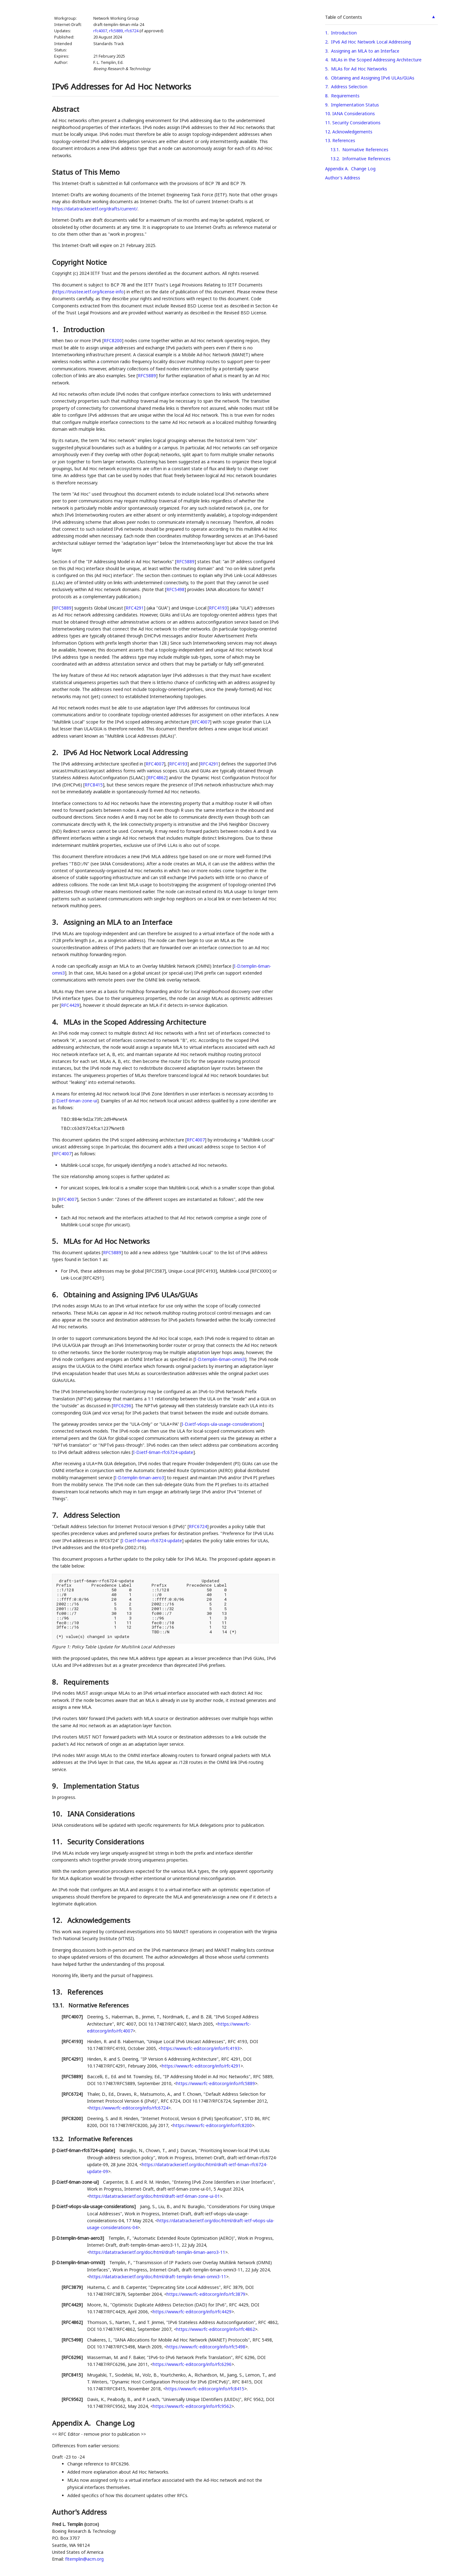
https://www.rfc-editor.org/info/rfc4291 (201, 2066)
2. (56, 752)
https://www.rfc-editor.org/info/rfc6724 (129, 2108)
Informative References (366, 159)
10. (58, 1813)
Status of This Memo (86, 172)
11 (327, 123)
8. (56, 1682)
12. (58, 1920)
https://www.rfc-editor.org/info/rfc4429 (192, 2312)
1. (56, 329)
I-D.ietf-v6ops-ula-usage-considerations (222, 1424)
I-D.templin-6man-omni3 (220, 1359)
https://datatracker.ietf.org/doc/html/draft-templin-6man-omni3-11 (158, 2277)
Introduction (344, 33)
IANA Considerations (353, 113)
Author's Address (342, 178)
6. (56, 1294)
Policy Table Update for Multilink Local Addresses (123, 1647)
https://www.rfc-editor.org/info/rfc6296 (192, 2364)
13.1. (58, 2005)
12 (327, 132)
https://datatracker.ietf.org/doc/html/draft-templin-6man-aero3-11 (157, 2252)
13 (327, 140)
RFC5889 (147, 376)
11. (58, 1841)
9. (56, 1785)
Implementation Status (355, 105)
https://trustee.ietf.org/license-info (88, 292)
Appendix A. (72, 2423)
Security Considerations (356, 123)
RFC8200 (113, 340)
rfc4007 (100, 30)
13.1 (334, 149)
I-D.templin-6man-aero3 (139, 1478)
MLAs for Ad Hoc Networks (359, 69)
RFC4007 (201, 722)
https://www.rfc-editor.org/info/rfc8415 (205, 2389)
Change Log (363, 169)
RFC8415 (94, 785)
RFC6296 (122, 1406)
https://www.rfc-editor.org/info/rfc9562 (192, 2406)
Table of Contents (343, 17)
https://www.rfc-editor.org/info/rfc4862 (215, 2329)
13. (58, 1991)
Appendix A (336, 169)
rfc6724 (131, 30)
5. (56, 1241)
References (343, 140)
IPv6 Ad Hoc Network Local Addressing (371, 42)
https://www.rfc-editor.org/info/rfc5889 (215, 2083)
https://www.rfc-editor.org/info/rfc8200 (212, 2125)
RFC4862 (157, 778)
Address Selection (349, 87)
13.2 (334, 159)
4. (56, 1022)
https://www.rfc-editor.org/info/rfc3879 (206, 2294)
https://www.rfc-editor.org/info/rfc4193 (200, 2048)
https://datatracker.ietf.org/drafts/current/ (94, 209)
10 (327, 113)
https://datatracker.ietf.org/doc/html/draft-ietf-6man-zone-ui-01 (155, 2196)
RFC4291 (135, 608)
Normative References (365, 149)
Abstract (65, 109)
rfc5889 (116, 30)
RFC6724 (198, 1526)
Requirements (345, 96)
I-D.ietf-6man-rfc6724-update (163, 1452)
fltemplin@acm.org (84, 2559)
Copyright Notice (79, 262)
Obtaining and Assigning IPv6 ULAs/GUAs (372, 78)
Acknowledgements (352, 132)
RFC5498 (175, 589)
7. (56, 1515)
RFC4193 (218, 608)
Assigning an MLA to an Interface (365, 51)
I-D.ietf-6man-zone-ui (75, 1101)
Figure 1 (60, 1647)
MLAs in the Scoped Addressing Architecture (376, 60)
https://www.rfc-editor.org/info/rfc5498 (206, 2347)
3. (56, 922)
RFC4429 (70, 1005)
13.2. (58, 2139)
